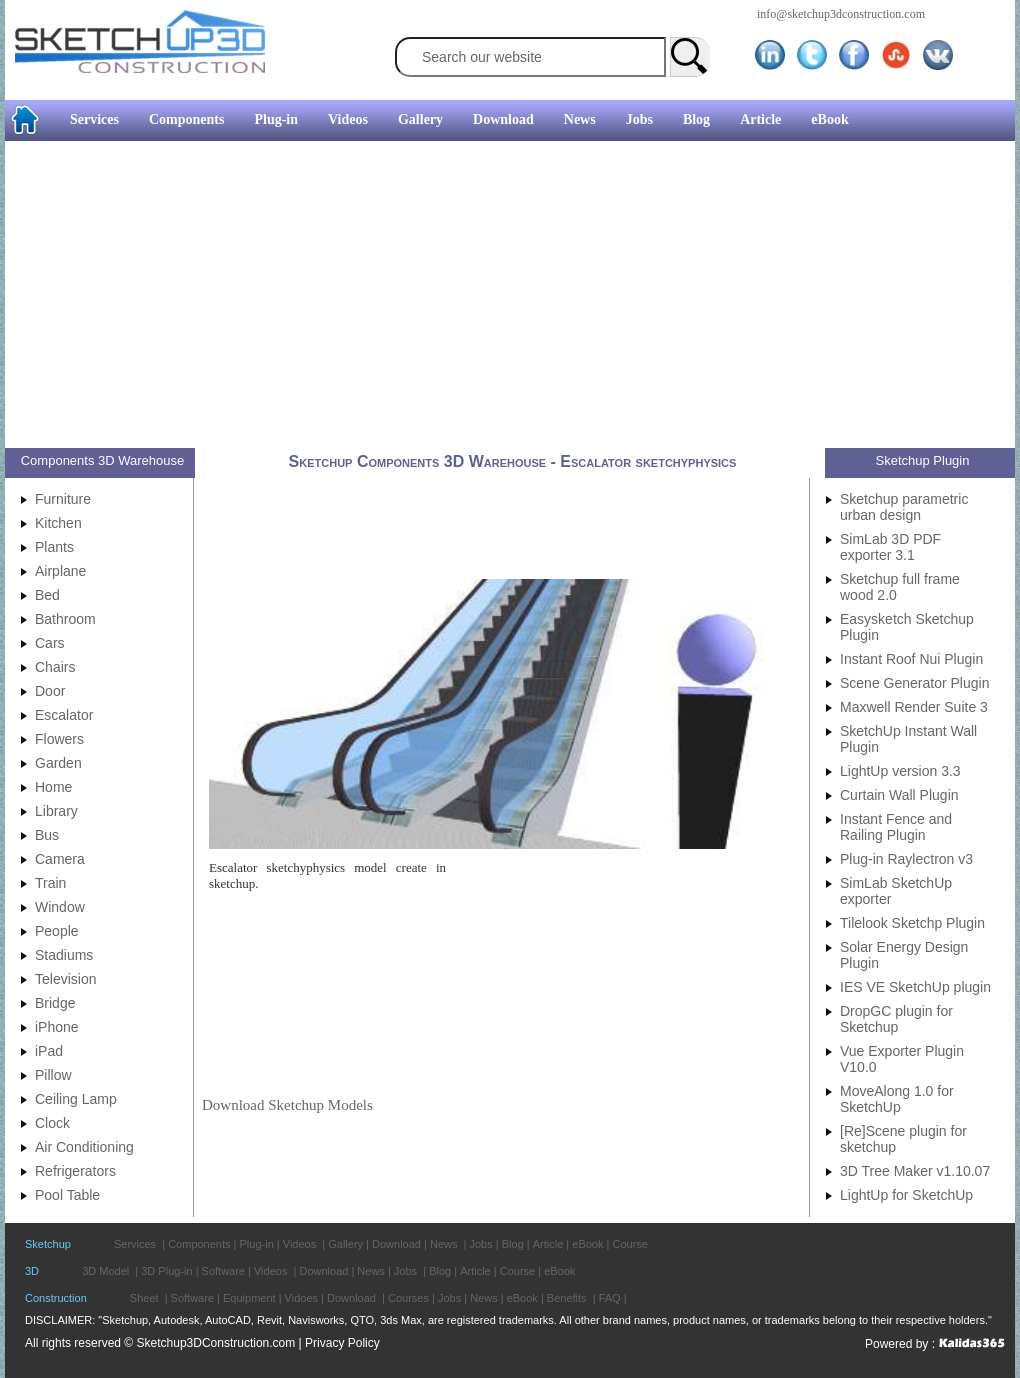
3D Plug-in (166, 1271)
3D (32, 1271)
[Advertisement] (458, 297)
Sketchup (48, 1244)
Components (186, 119)
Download (503, 119)
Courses (408, 1298)
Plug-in (276, 119)
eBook (829, 119)
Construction (56, 1298)
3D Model (105, 1271)
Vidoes (301, 1298)
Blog (696, 119)
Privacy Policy (342, 1343)
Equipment (249, 1298)
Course (629, 1244)
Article (760, 119)
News (580, 119)
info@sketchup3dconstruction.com (841, 14)
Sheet (144, 1298)
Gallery (420, 119)
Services (94, 119)
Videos (348, 119)
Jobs (639, 119)
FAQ (610, 1298)
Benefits (567, 1298)
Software (223, 1271)
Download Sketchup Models (287, 1105)
